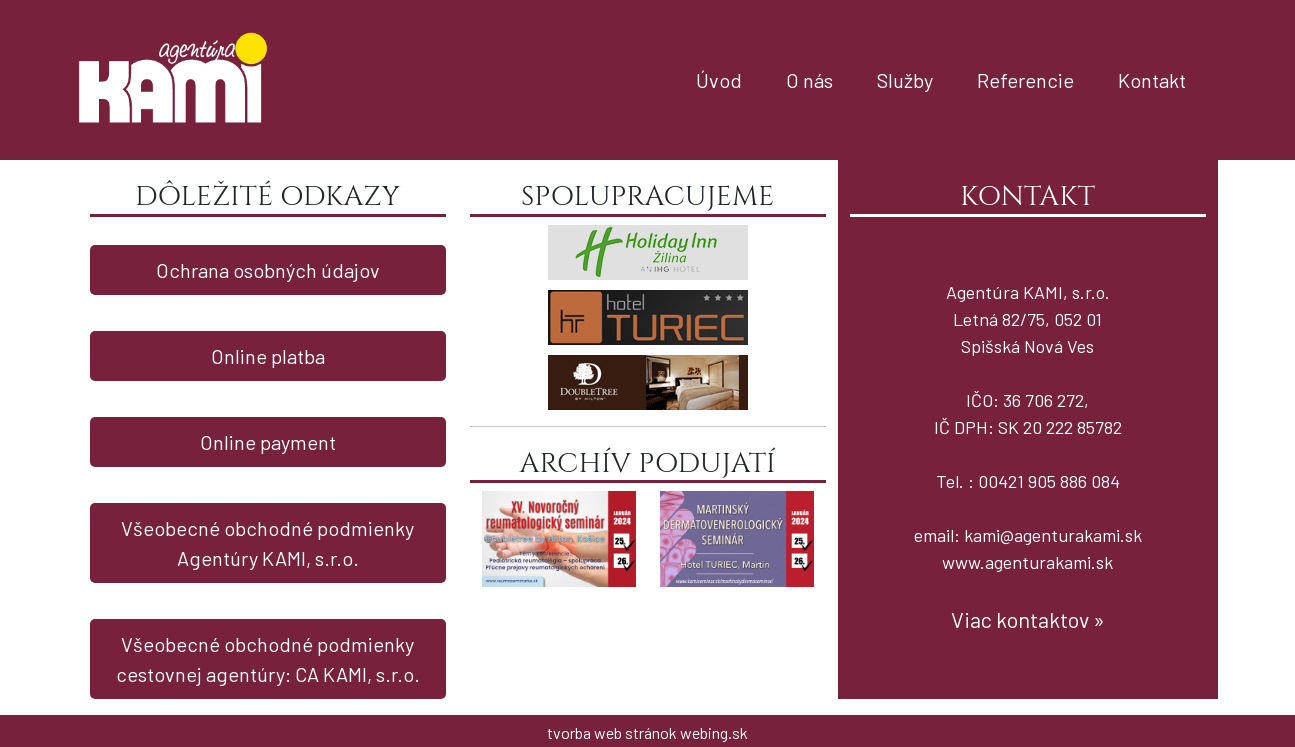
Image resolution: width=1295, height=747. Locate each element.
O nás (809, 80)
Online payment (268, 442)
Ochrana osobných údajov (268, 270)
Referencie (1025, 80)
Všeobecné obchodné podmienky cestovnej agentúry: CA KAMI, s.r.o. (268, 659)
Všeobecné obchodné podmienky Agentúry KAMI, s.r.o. (267, 543)
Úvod (719, 80)
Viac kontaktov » (1028, 619)
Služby (905, 80)
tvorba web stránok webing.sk (647, 732)
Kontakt (1152, 80)
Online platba (268, 356)
